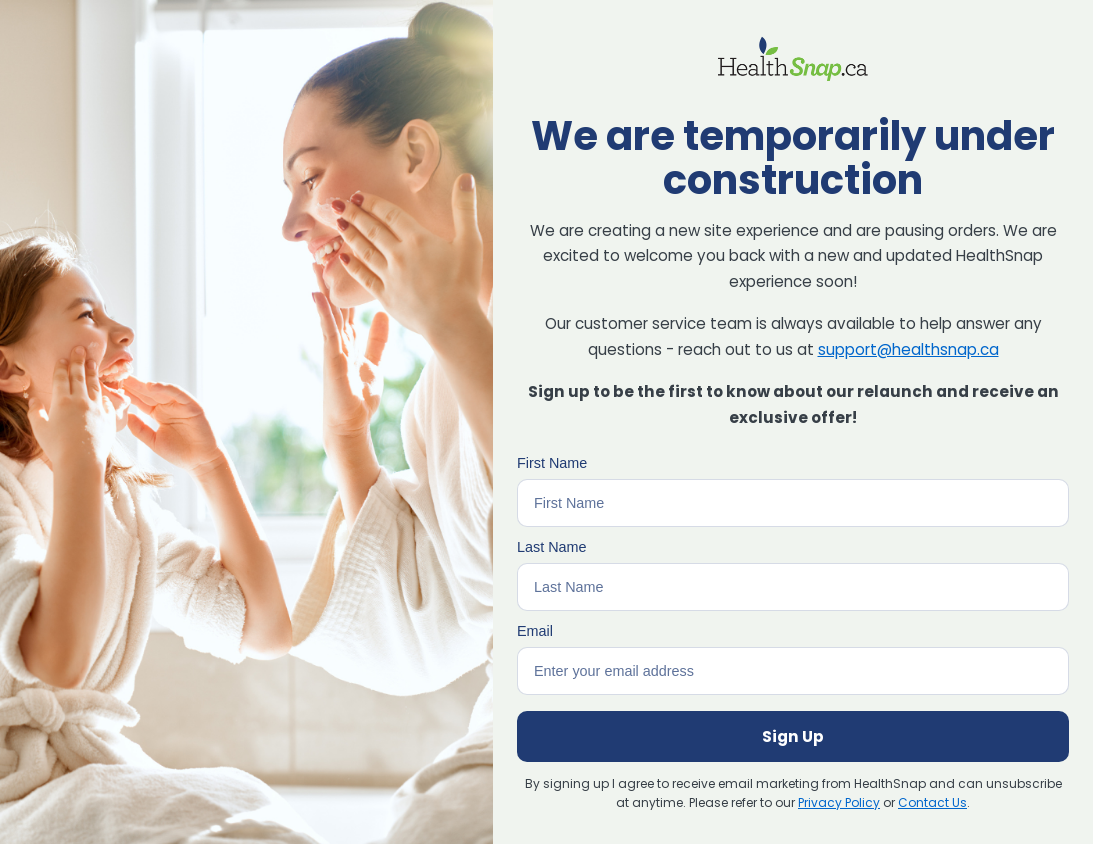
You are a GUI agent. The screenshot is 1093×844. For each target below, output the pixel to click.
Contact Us (932, 802)
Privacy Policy (839, 802)
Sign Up (793, 736)
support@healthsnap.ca (908, 349)
